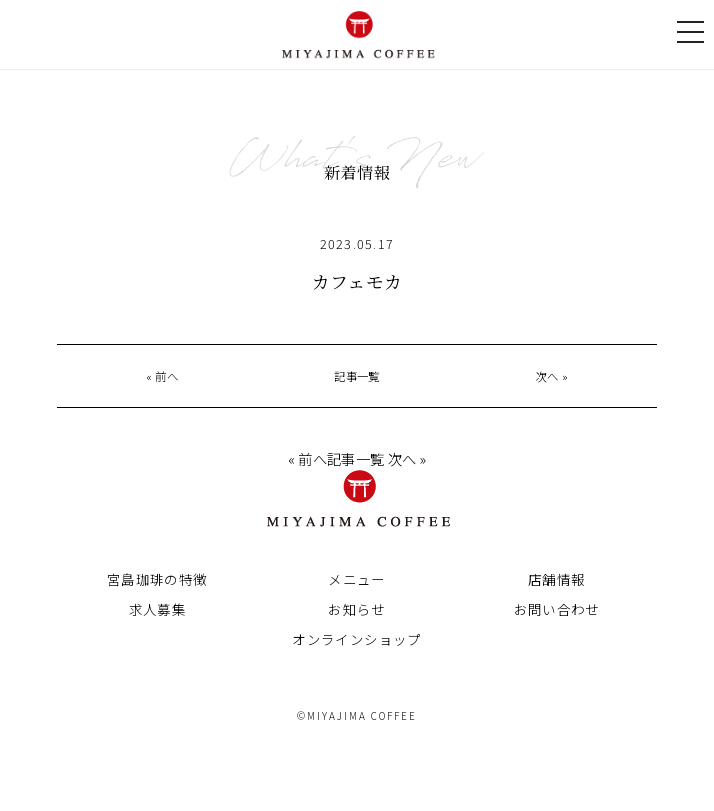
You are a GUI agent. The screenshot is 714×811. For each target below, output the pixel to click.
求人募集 (157, 613)
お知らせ (356, 613)
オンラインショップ (356, 643)
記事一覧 (356, 376)
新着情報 (357, 172)
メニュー (356, 583)
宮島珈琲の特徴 (157, 583)
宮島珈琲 (357, 30)
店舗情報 (556, 583)
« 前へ (162, 376)
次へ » (552, 376)
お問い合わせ (557, 613)
